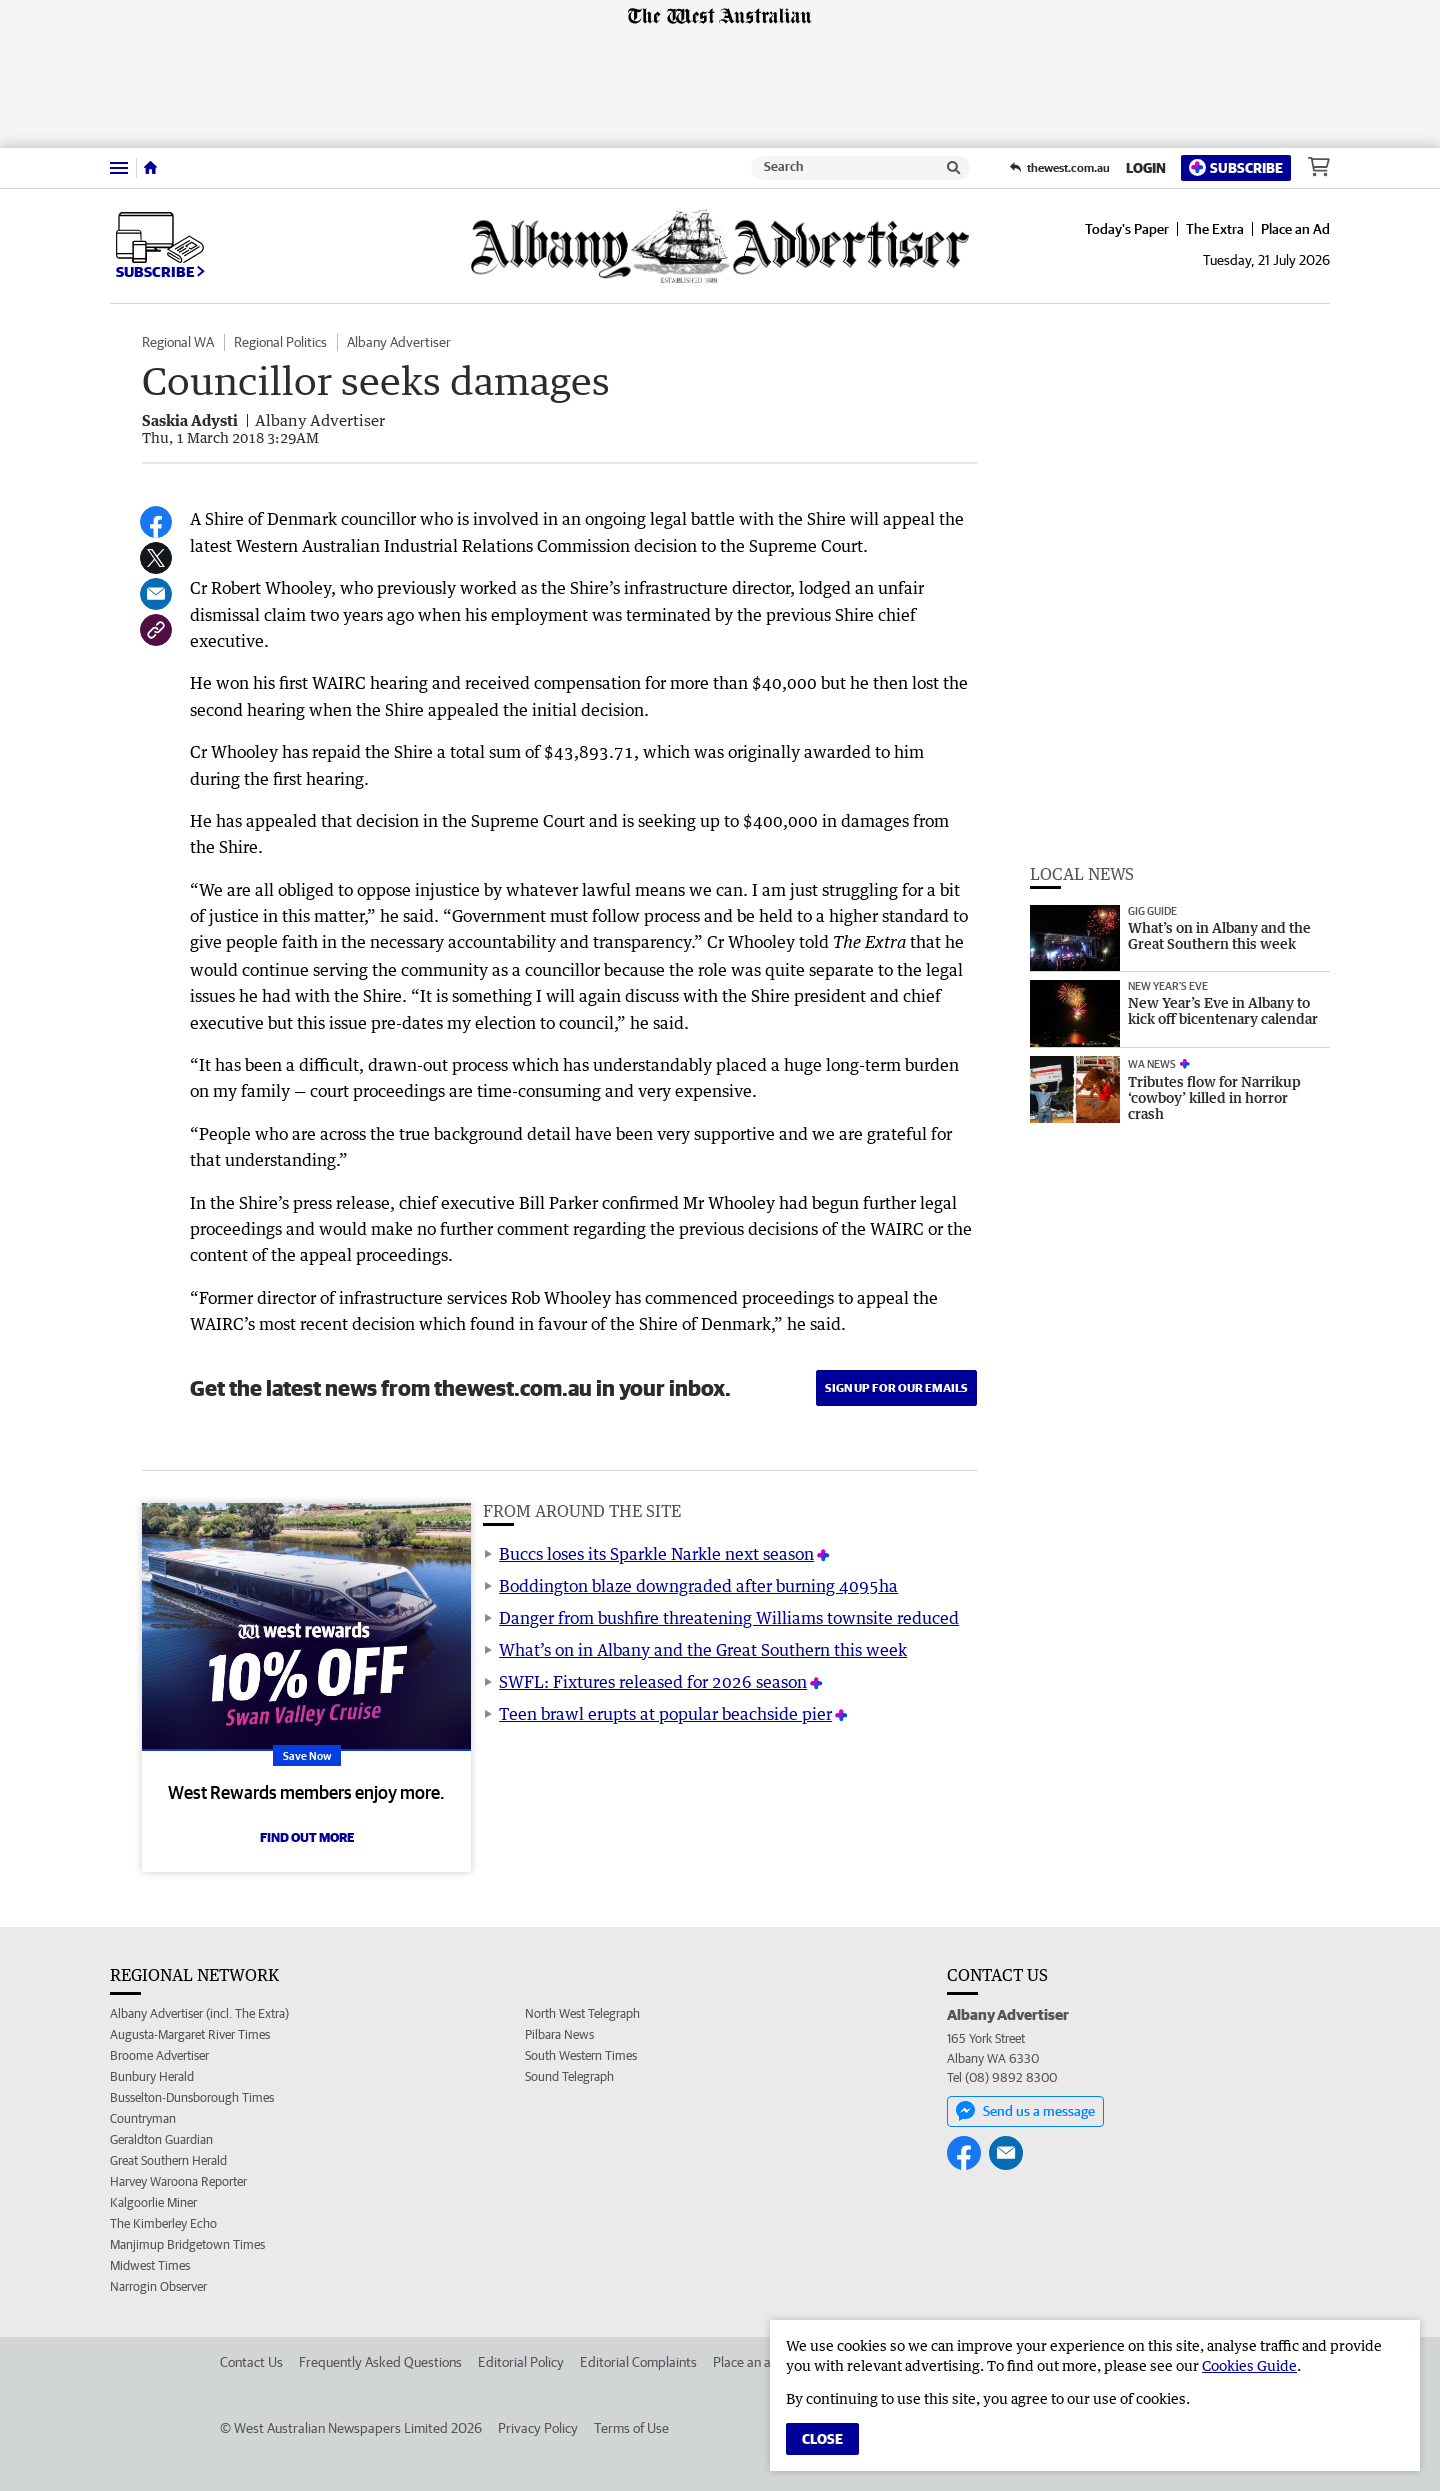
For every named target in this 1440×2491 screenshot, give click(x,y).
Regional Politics (280, 342)
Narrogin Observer (158, 2286)
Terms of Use (631, 2428)
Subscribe (1236, 167)
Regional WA (178, 342)
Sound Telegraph (569, 2076)
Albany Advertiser (399, 342)
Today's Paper (1127, 229)
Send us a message (1025, 2111)
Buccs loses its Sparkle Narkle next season (656, 1554)
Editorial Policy (521, 2362)
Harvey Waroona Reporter (178, 2181)
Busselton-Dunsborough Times (192, 2097)
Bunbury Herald (152, 2076)
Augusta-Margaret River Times (190, 2034)
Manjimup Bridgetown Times (187, 2244)
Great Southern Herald (168, 2160)
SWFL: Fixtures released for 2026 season (653, 1682)
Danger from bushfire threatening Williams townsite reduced (729, 1618)
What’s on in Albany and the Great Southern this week (703, 1650)
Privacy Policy (538, 2428)
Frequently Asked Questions (380, 2362)
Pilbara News (559, 2034)
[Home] (150, 168)
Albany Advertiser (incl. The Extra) (199, 2013)
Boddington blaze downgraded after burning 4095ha (698, 1586)
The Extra (1215, 229)
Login (1146, 168)
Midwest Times (150, 2265)
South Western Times (581, 2055)
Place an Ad (1295, 229)
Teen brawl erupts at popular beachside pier (665, 1714)
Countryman (143, 2118)
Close (822, 2439)
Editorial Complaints (638, 2362)
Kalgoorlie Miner (153, 2202)
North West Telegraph (582, 2013)
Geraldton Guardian (161, 2139)
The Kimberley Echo (163, 2223)
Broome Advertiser (159, 2055)
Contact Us (251, 2362)
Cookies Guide (1249, 2365)
